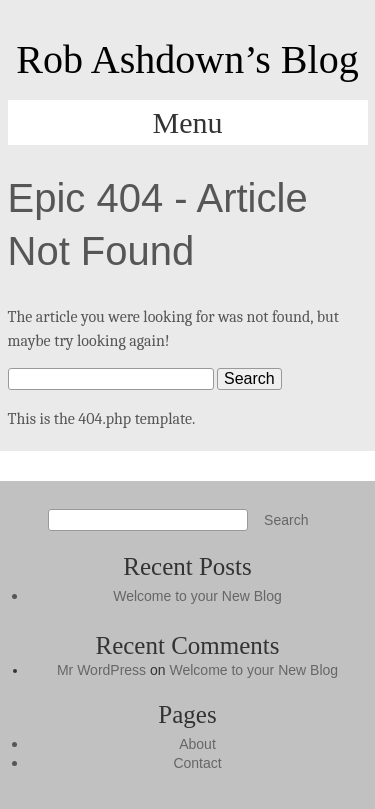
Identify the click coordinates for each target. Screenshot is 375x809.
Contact (197, 763)
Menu (188, 122)
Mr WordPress (101, 670)
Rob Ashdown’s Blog (187, 59)
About (197, 744)
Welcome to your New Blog (197, 596)
